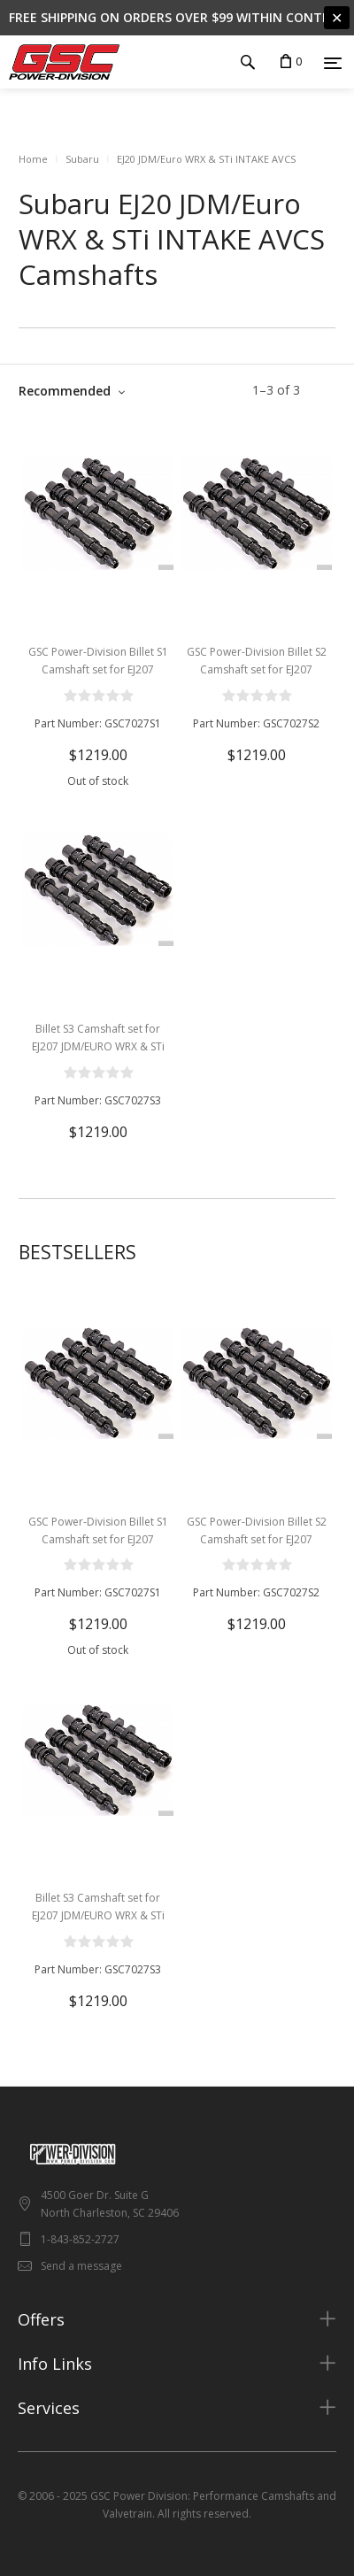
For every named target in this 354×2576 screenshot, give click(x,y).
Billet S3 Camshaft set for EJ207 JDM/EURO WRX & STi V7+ (98, 1046)
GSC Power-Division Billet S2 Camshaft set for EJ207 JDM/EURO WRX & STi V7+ (257, 669)
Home (33, 158)
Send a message (81, 2265)
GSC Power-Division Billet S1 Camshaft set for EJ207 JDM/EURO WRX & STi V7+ (98, 669)
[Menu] (333, 62)
